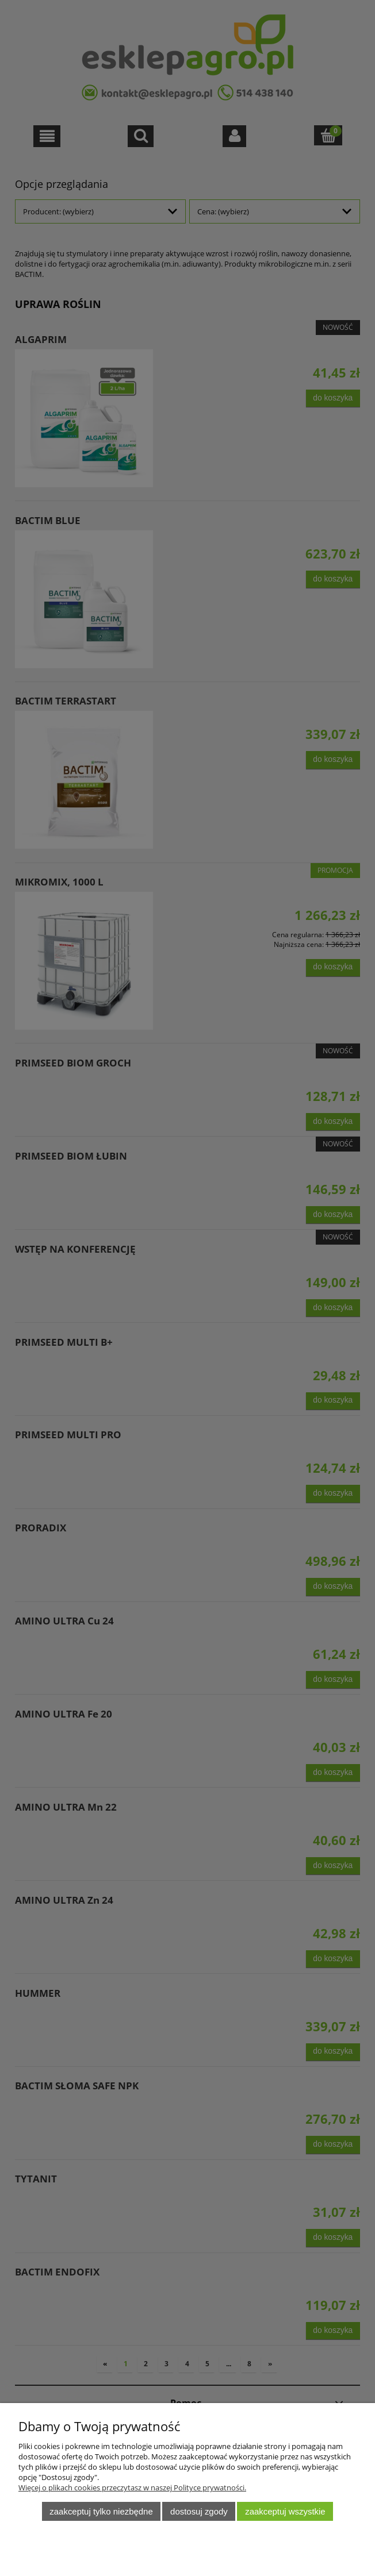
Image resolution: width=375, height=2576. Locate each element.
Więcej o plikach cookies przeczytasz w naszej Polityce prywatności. (132, 2487)
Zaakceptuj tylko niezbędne (100, 2511)
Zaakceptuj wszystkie (285, 2511)
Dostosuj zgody (199, 2511)
